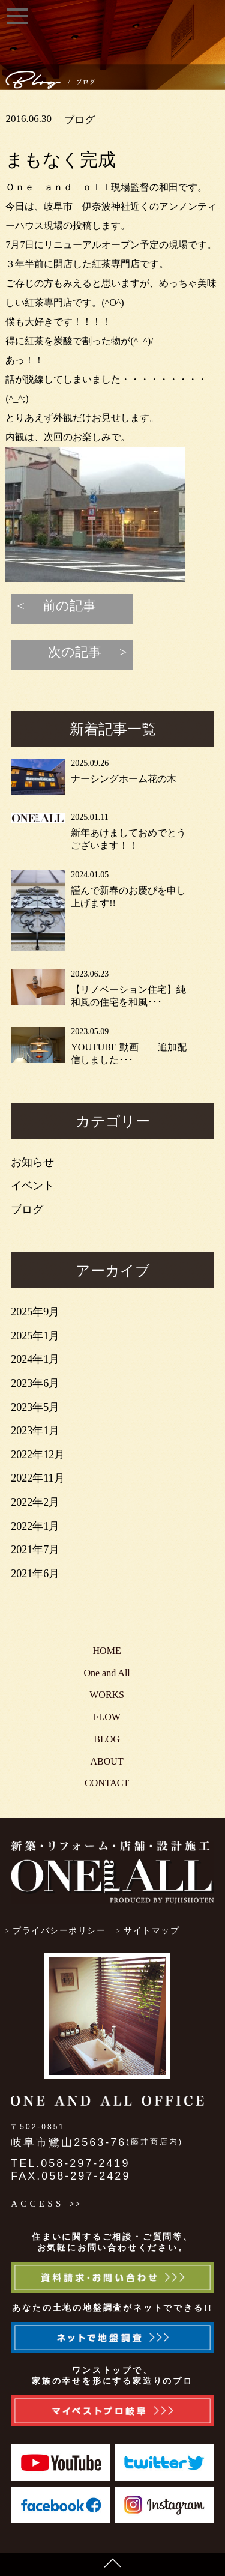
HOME (107, 1651)
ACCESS (37, 2203)
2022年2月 (35, 1502)
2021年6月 (35, 1574)
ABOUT (107, 1761)
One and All (106, 1673)
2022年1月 (35, 1526)
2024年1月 (35, 1359)
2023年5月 (35, 1407)
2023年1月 (35, 1431)
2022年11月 (37, 1478)
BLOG (107, 1739)
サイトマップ (151, 1930)
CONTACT (107, 1783)
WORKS (106, 1695)
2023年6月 (35, 1383)
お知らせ (32, 1162)
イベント (32, 1186)
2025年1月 (35, 1336)
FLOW (106, 1717)
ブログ (79, 120)
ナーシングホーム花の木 (123, 779)
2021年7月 (35, 1550)
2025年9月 (35, 1312)
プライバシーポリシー (59, 1930)
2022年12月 (38, 1455)
